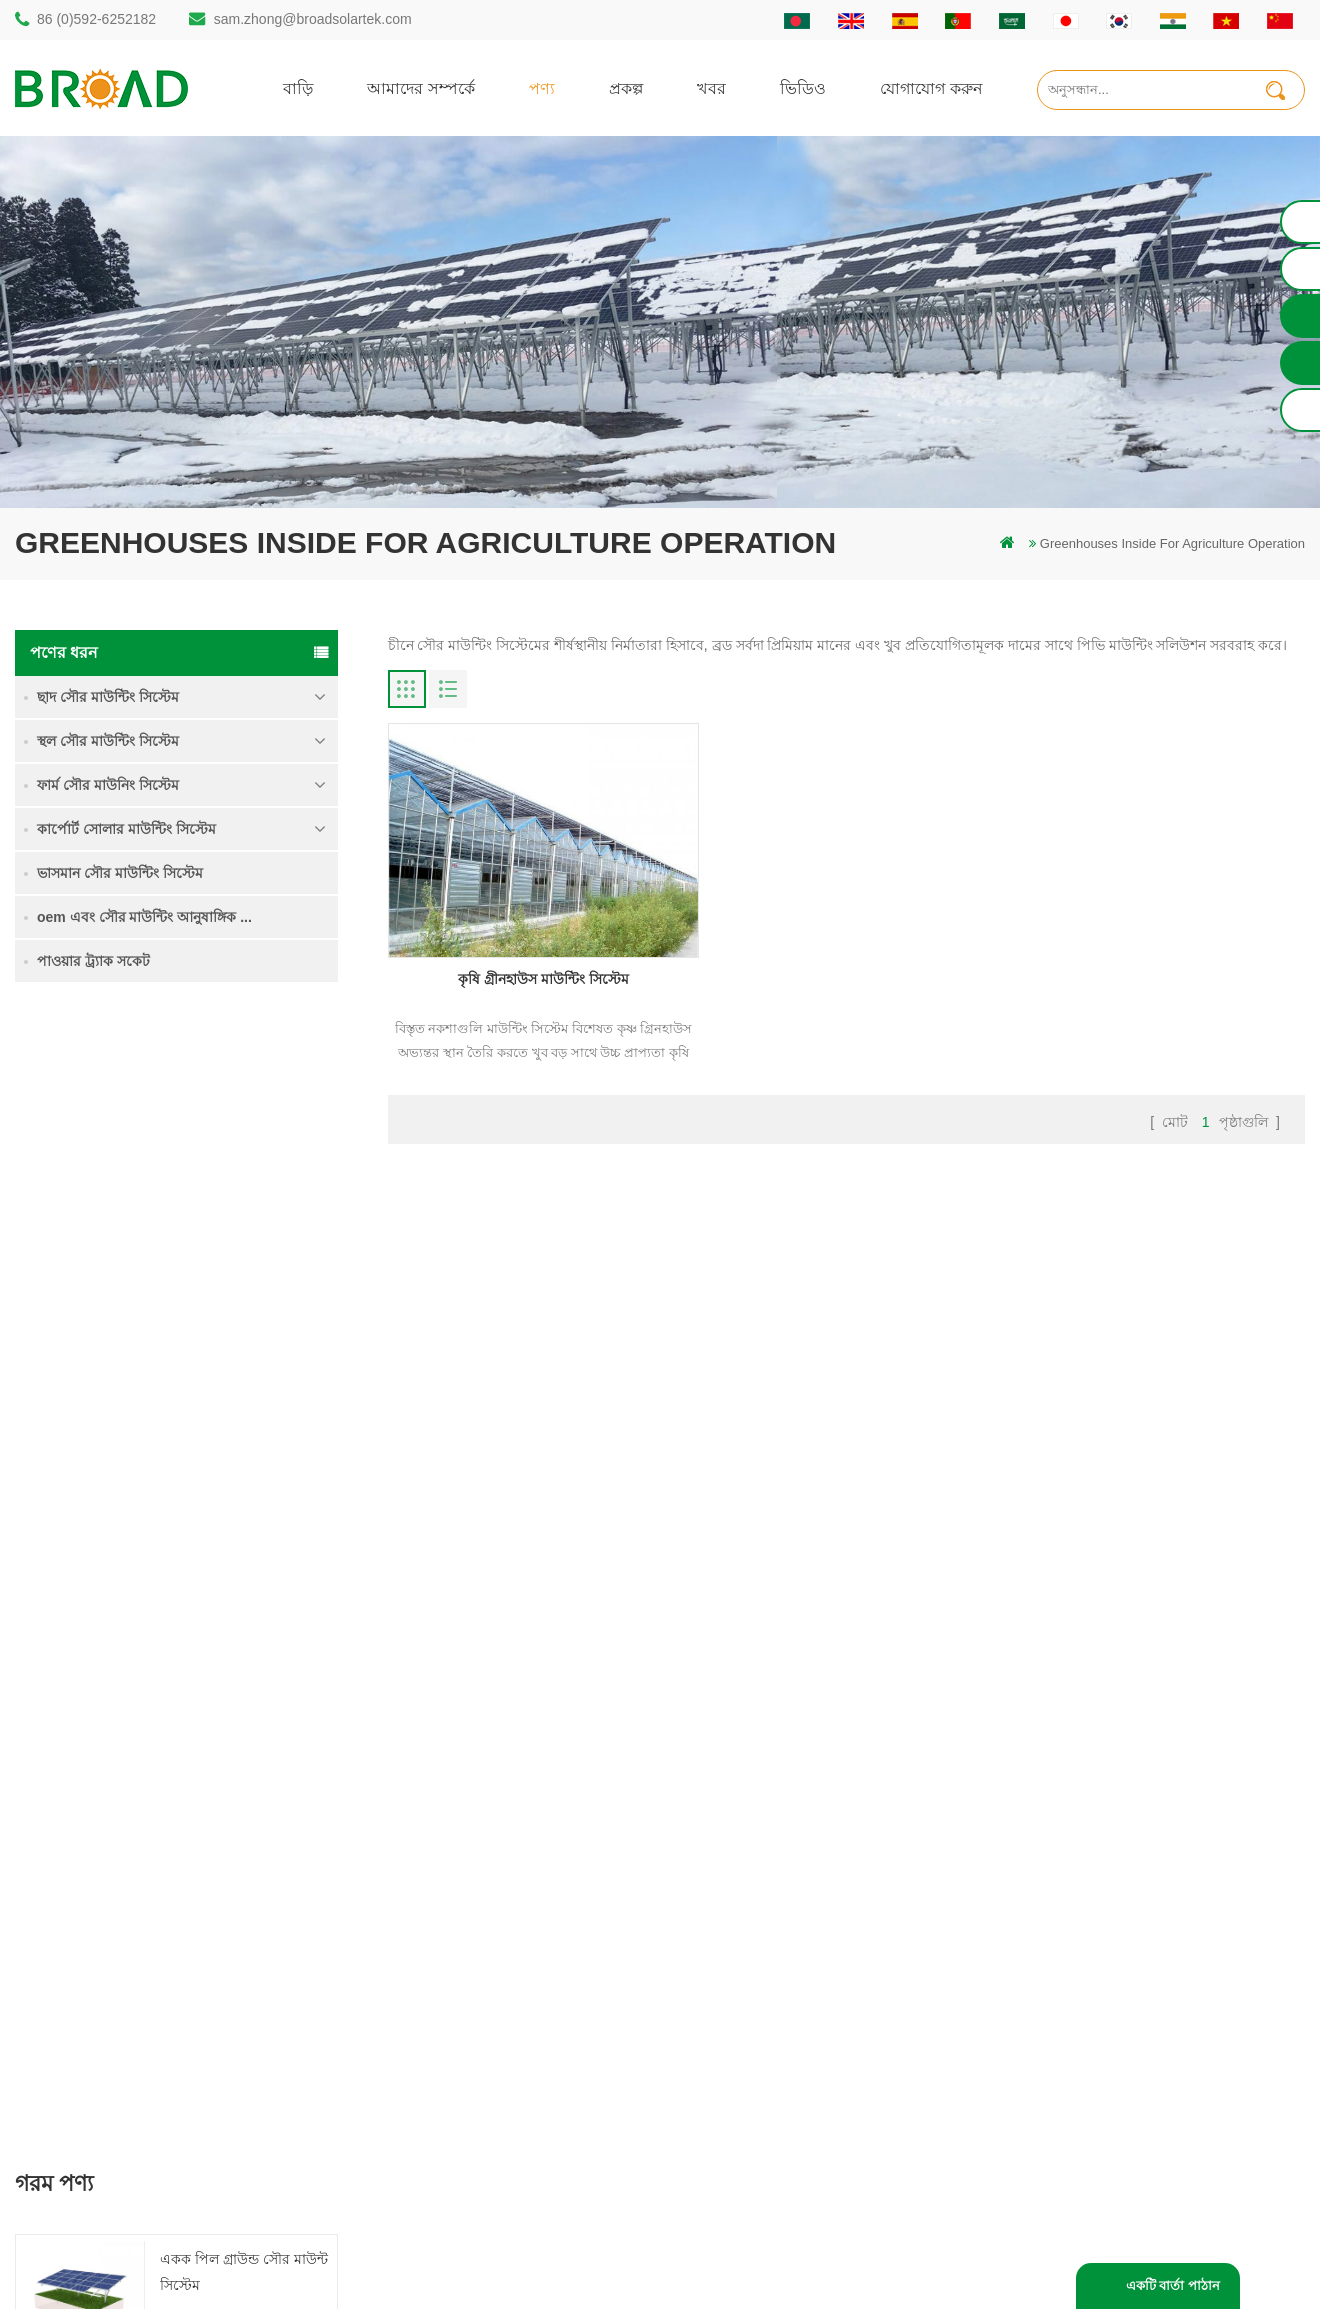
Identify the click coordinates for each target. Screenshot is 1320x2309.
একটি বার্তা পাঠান (1173, 2285)
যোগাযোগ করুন (931, 87)
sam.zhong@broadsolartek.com (313, 19)
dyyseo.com (999, 2263)
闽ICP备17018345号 (828, 2263)
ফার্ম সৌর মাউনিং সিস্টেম (108, 785)
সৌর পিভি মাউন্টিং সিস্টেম (498, 1967)
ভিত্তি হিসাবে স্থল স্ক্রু (480, 2137)
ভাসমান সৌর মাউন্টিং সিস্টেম (120, 873)
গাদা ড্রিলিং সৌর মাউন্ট (490, 1831)
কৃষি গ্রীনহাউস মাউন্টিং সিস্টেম (533, 965)
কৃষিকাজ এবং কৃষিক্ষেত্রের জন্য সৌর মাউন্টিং (545, 2069)
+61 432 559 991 (102, 2113)
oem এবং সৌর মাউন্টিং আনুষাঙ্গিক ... (144, 917)
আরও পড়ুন (197, 1176)
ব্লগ (771, 1967)
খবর (711, 87)
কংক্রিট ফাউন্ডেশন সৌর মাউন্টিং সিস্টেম (226, 1480)
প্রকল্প (626, 87)
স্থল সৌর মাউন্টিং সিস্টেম (108, 741)
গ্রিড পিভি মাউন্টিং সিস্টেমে (500, 2001)
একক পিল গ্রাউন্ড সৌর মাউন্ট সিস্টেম (244, 1132)
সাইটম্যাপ (788, 2001)
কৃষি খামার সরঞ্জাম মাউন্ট (493, 2103)
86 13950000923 (102, 1991)
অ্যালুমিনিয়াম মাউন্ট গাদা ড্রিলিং (513, 1899)
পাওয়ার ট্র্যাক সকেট (93, 961)
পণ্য (542, 87)
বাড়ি (298, 87)
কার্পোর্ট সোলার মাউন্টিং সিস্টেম (126, 829)
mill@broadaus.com (110, 2071)
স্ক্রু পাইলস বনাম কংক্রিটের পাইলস (517, 1933)
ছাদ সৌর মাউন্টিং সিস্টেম (108, 697)
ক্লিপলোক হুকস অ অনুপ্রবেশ (239, 1583)
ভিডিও (803, 87)
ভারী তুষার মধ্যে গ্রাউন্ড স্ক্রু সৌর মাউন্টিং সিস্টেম (233, 1364)
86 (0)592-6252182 (96, 19)
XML (776, 2035)
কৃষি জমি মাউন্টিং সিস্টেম (231, 1235)
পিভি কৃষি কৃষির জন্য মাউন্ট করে (512, 2035)
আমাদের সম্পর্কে (421, 87)
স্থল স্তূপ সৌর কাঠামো (484, 1865)
